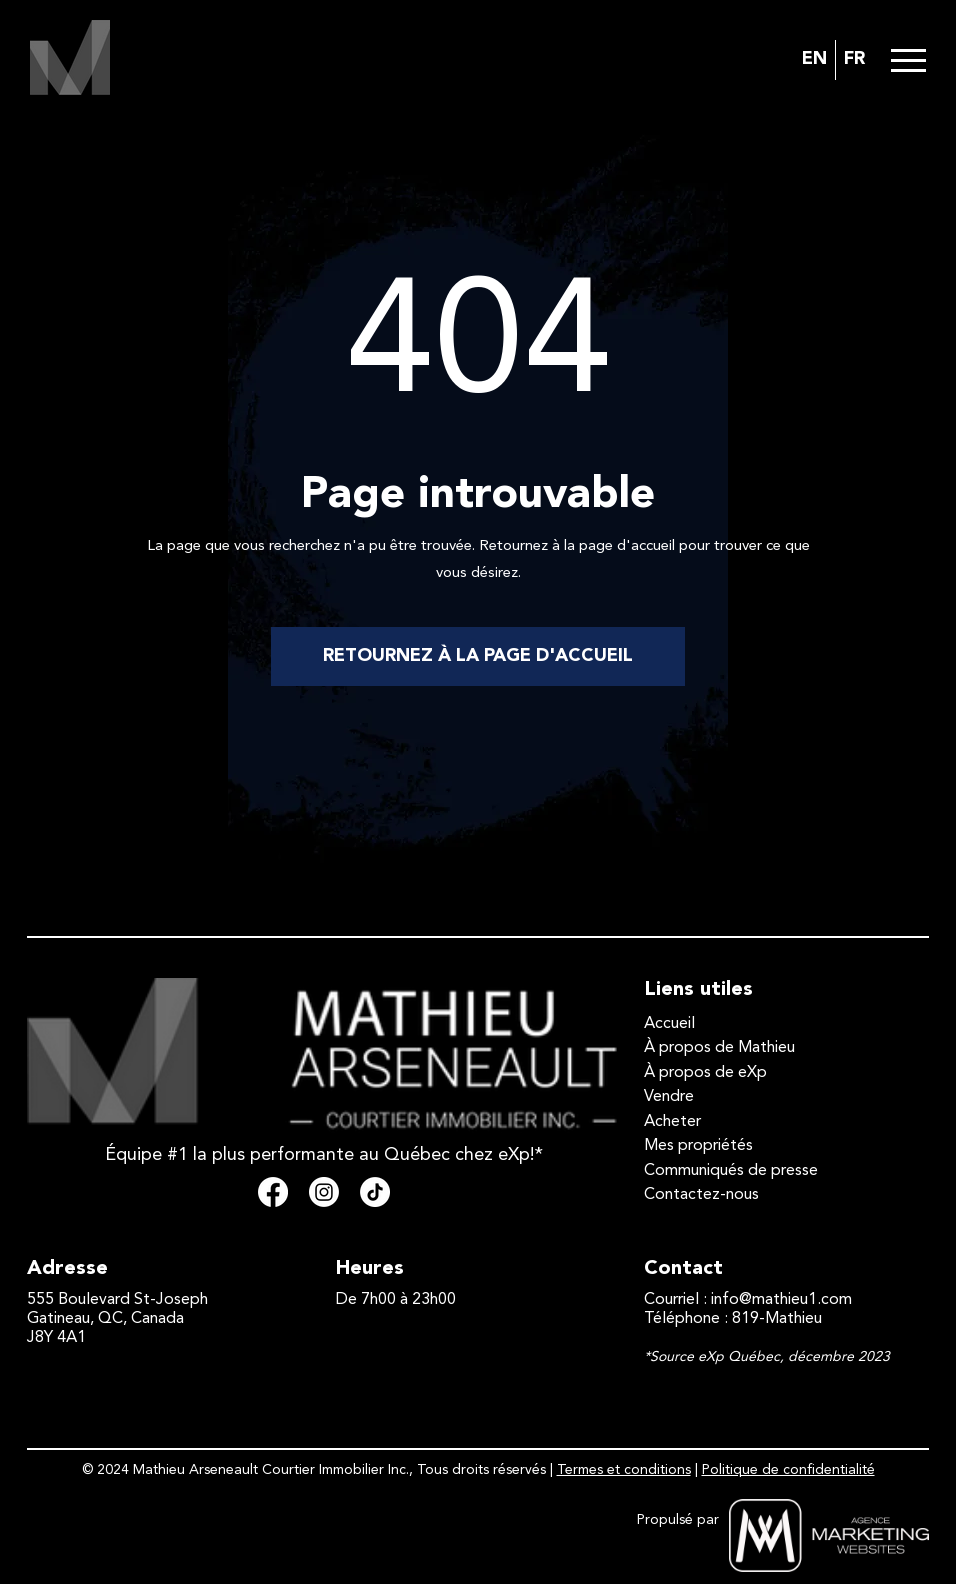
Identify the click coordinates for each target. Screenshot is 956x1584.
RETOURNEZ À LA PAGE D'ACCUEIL (478, 656)
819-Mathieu (777, 1319)
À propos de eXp (705, 1073)
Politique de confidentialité (788, 1470)
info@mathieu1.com (781, 1300)
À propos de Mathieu (719, 1048)
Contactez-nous (701, 1195)
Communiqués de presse (731, 1171)
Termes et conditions (624, 1470)
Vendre (669, 1097)
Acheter (672, 1122)
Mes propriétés (698, 1146)
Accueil (669, 1024)
